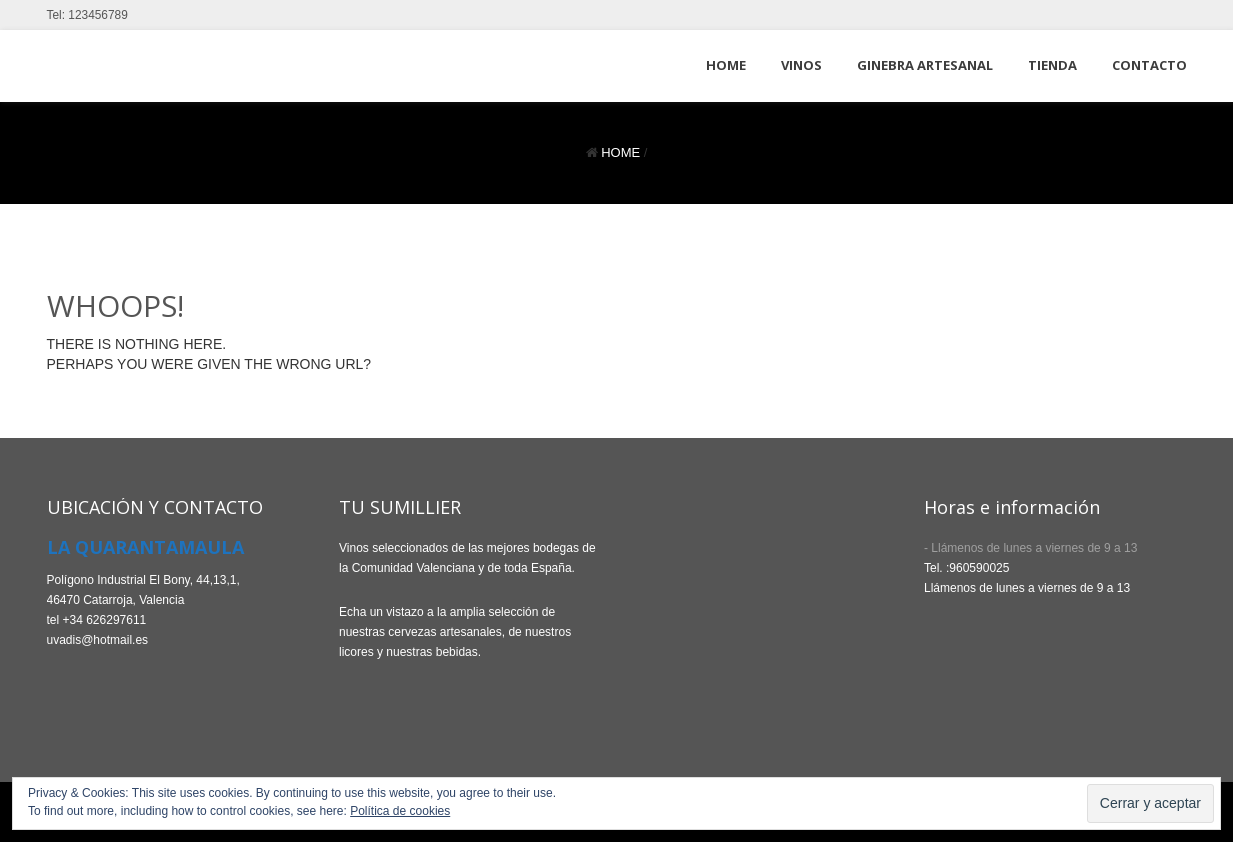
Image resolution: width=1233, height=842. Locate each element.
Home (620, 152)
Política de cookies (400, 811)
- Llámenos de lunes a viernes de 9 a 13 (1030, 548)
